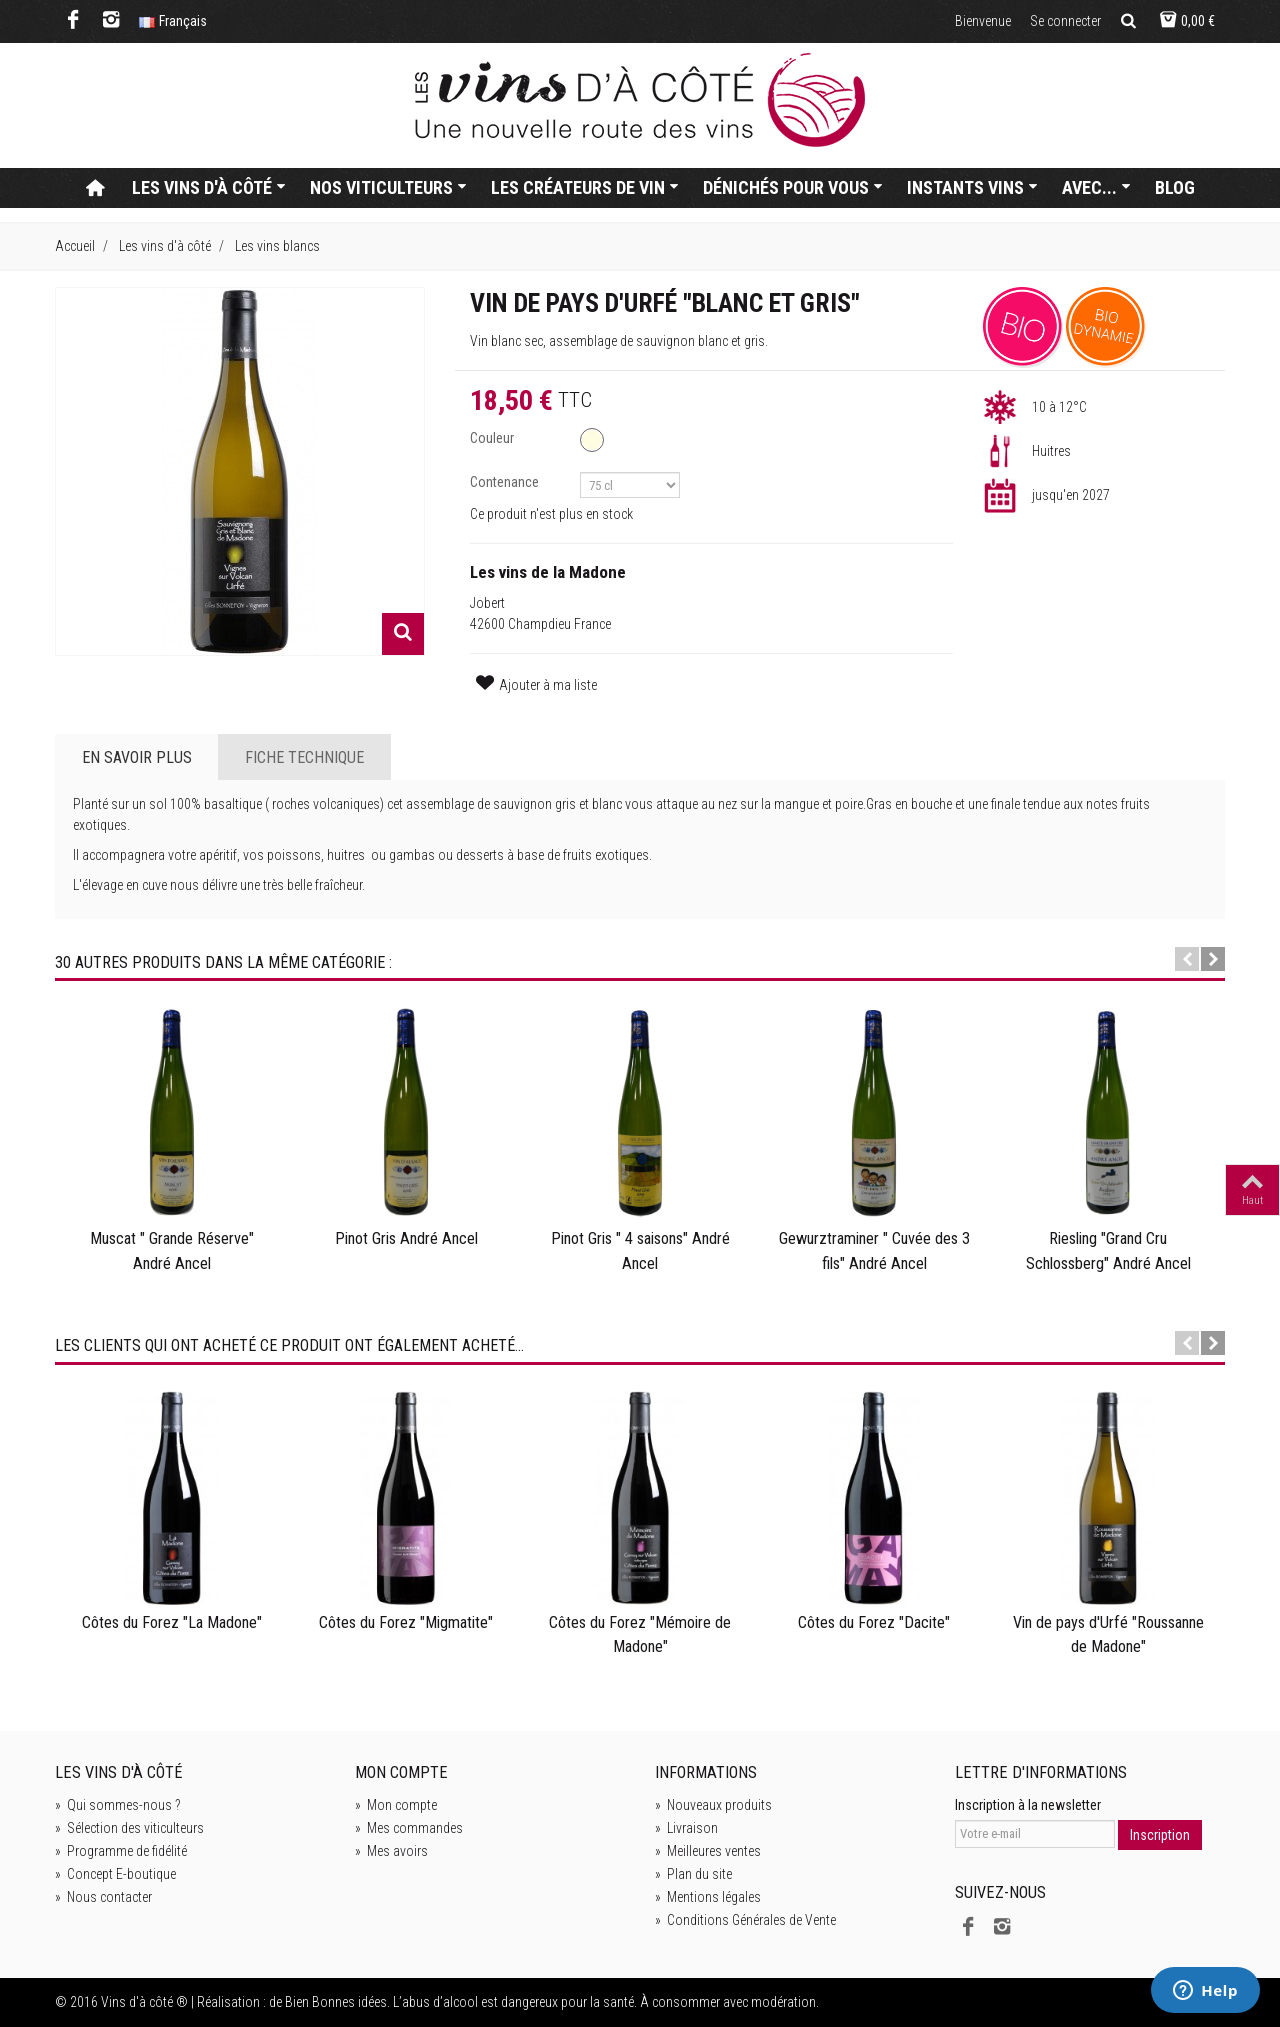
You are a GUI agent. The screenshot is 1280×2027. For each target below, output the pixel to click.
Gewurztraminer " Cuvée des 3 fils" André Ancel (874, 1250)
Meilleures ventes (708, 1851)
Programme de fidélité (121, 1851)
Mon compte (396, 1805)
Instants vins (972, 187)
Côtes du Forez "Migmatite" (406, 1622)
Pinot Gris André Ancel (406, 1238)
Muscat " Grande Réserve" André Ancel (172, 1250)
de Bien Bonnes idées (328, 2002)
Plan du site (693, 1874)
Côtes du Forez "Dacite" (874, 1622)
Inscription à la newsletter (1028, 1805)
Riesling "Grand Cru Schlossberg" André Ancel (1108, 1250)
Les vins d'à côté (209, 187)
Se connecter (1065, 21)
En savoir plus (137, 757)
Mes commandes (409, 1828)
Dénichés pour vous (793, 187)
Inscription (1160, 1835)
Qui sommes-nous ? (118, 1805)
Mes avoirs (391, 1851)
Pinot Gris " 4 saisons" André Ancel (640, 1250)
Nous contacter (103, 1897)
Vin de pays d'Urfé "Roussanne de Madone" (1108, 1634)
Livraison (686, 1828)
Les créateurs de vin (585, 187)
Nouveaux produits (713, 1805)
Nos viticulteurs (388, 187)
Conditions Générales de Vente (745, 1920)
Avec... (1096, 187)
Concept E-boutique (115, 1874)
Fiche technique (304, 757)
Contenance (506, 482)
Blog (1175, 187)
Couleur (493, 438)
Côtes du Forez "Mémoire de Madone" (640, 1634)
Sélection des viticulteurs (129, 1828)
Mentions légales (708, 1897)
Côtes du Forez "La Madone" (172, 1622)
